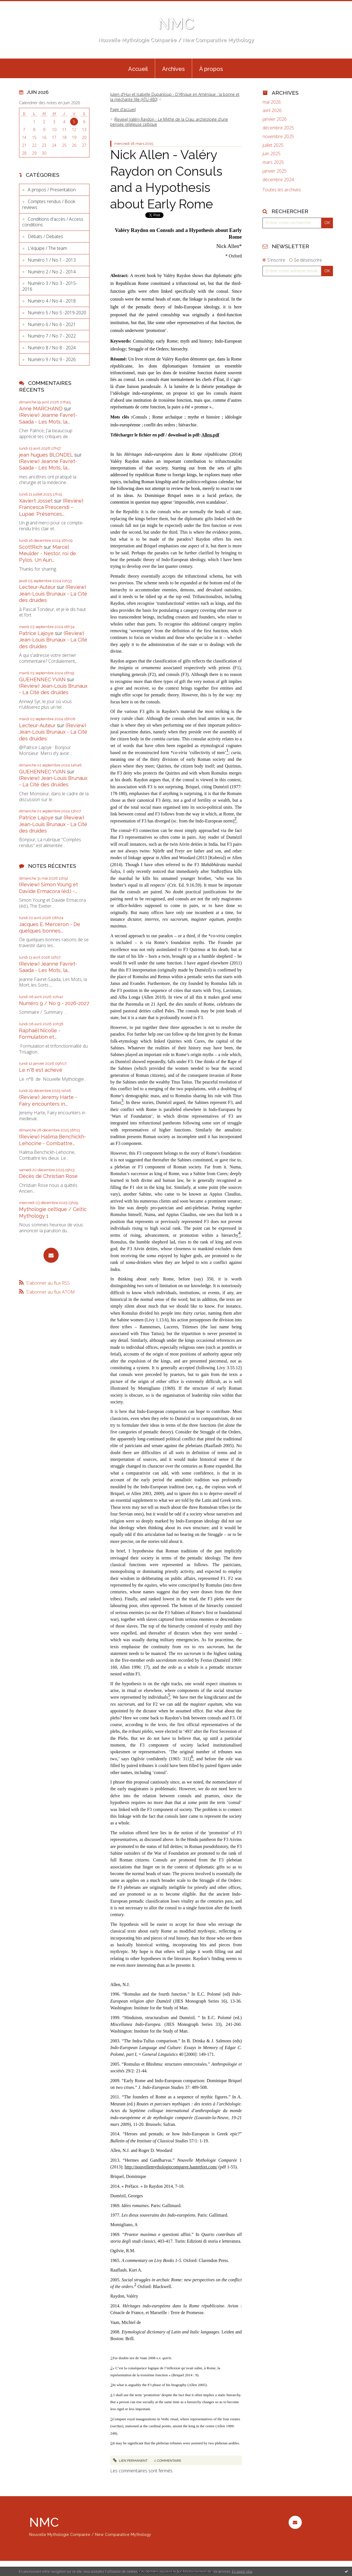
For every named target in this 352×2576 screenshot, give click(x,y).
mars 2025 (273, 162)
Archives (173, 69)
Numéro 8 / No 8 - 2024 (52, 348)
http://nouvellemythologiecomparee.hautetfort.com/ (171, 2167)
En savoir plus (242, 2571)
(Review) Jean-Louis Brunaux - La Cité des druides (53, 593)
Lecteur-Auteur (37, 587)
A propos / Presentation (52, 190)
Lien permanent (130, 2461)
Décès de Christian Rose (48, 1176)
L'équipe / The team (47, 248)
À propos (211, 69)
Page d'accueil (123, 109)
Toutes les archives (282, 190)
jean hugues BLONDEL (46, 455)
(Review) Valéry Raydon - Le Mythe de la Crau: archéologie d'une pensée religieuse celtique (169, 122)
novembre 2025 (278, 137)
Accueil (138, 69)
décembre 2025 (278, 128)
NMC (176, 24)
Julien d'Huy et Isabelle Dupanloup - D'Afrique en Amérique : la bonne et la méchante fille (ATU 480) (175, 97)
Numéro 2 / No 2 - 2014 (52, 272)
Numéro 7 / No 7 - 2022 (52, 336)
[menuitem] (138, 68)
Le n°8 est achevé (40, 1070)
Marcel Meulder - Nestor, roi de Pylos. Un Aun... (47, 553)
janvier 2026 (275, 119)
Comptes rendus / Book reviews (48, 204)
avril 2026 (272, 110)
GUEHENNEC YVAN (42, 679)
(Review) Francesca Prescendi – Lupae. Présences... (51, 507)
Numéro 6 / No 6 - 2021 (52, 324)
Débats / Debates (45, 236)
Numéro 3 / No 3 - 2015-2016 (49, 286)
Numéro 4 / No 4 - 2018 (52, 301)
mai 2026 (272, 102)
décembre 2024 (278, 180)
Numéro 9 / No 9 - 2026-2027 (54, 1003)
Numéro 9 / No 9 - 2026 (52, 359)
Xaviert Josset (36, 501)
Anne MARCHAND (41, 408)
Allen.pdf (210, 435)
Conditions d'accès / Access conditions (52, 222)
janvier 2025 (275, 171)
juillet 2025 (273, 145)
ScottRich (30, 547)
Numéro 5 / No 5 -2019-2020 (57, 313)
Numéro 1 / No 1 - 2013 (52, 260)
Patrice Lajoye (36, 633)
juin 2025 (271, 154)
